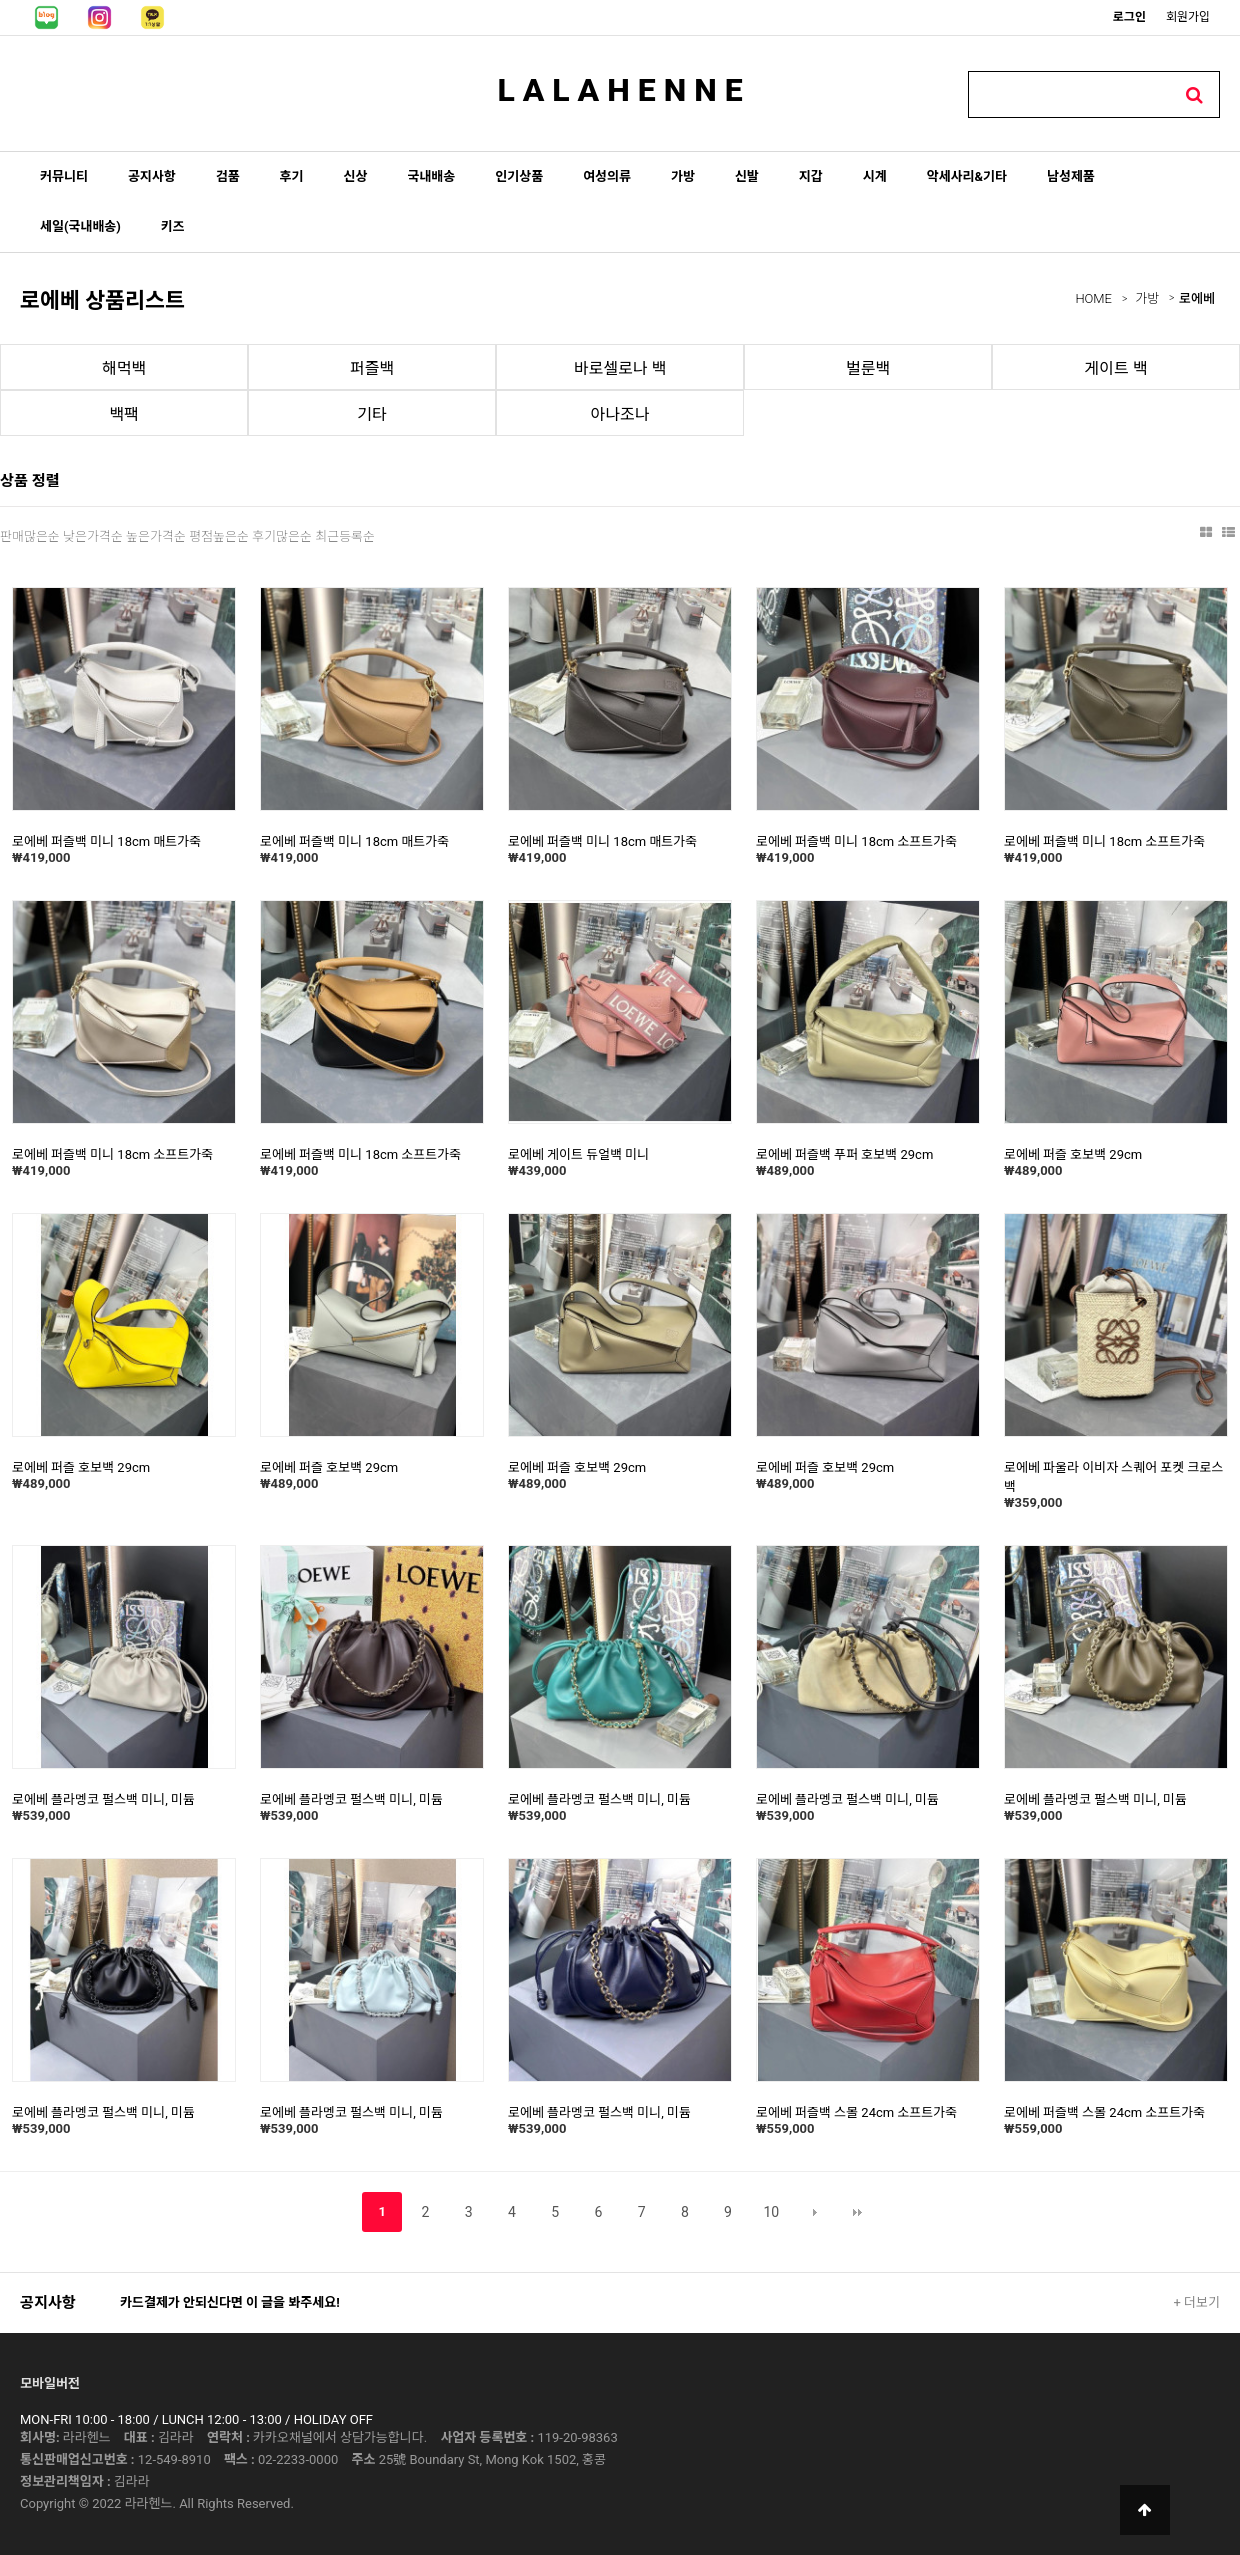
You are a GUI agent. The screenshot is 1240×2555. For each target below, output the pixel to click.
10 (771, 2212)
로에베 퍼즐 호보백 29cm (1073, 1154)
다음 (815, 2212)
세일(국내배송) (80, 226)
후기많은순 (282, 536)
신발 (747, 176)
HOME (1093, 298)
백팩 (123, 414)
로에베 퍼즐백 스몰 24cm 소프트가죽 (856, 2112)
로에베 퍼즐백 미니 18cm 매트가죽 (106, 841)
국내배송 (431, 176)
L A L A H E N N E (619, 90)
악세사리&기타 (967, 176)
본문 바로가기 (0, 0)
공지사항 (152, 176)
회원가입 (1188, 17)
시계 (875, 176)
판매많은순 (30, 536)
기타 (371, 414)
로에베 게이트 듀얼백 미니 (578, 1154)
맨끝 (858, 2212)
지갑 (811, 176)
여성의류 (607, 176)
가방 (683, 176)
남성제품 (1071, 176)
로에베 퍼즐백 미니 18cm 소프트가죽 (856, 841)
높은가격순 (156, 536)
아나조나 (620, 414)
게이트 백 (1116, 368)
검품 (228, 176)
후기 (292, 176)
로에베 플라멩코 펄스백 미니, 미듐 (103, 1799)
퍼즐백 (372, 368)
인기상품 (519, 176)
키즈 (173, 226)
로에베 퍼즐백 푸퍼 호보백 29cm (844, 1154)
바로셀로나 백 (620, 368)
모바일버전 (50, 2383)
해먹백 (124, 368)
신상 (356, 176)
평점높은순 (219, 536)
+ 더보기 (1197, 2302)
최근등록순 (345, 536)
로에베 (1197, 298)
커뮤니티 (64, 176)
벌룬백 (868, 368)
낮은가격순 (93, 536)
